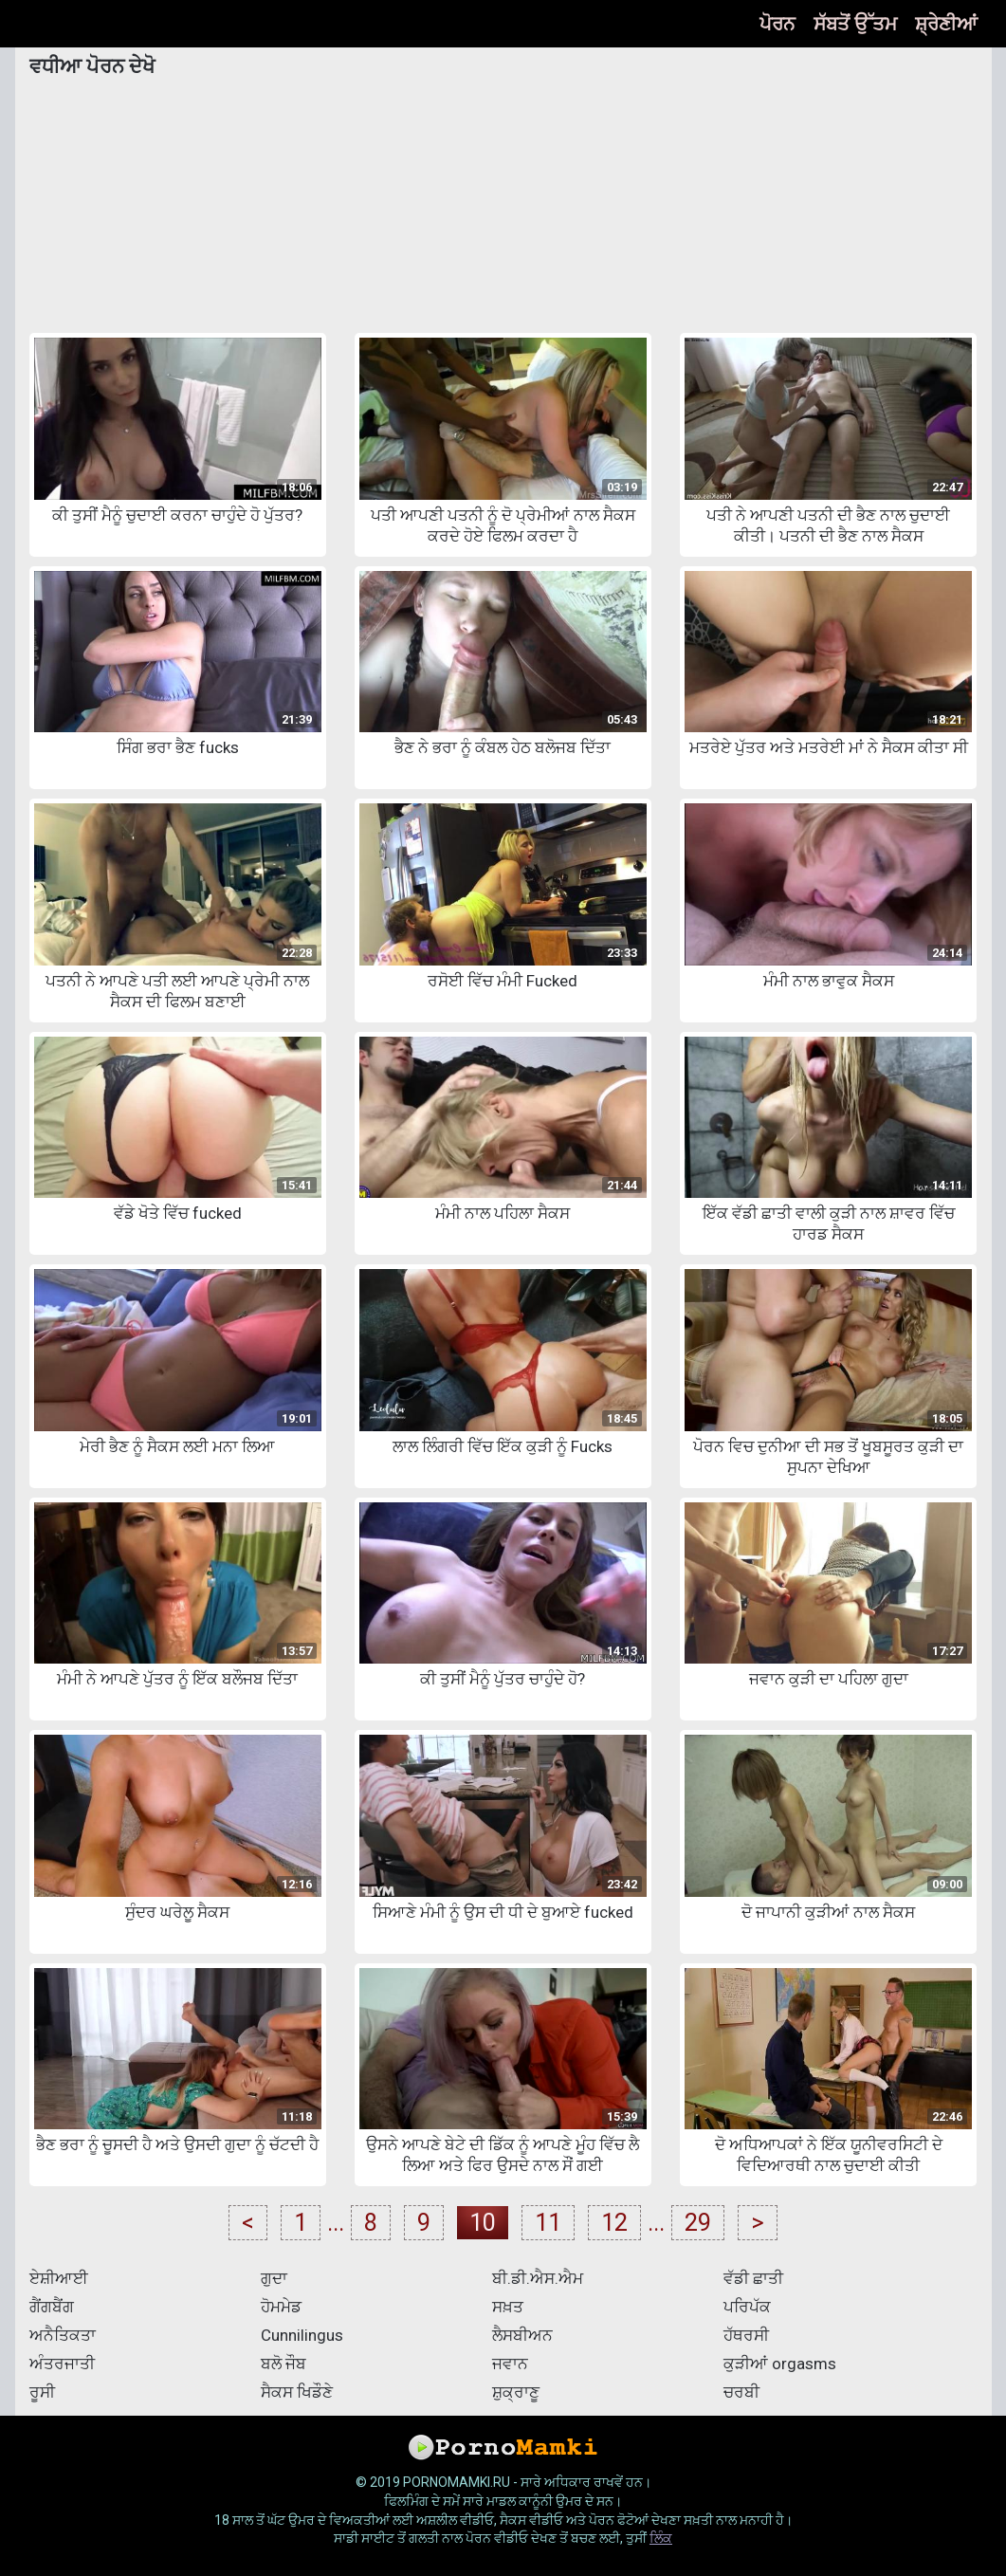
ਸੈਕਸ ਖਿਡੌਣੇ (297, 2392)
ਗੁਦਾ (274, 2278)
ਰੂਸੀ (42, 2392)
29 (698, 2222)
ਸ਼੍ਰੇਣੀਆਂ (946, 23)
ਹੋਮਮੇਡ (281, 2306)
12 (614, 2222)
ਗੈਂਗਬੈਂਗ (51, 2306)
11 (548, 2222)
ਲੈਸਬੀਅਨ (522, 2335)
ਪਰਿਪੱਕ (747, 2306)
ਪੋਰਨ (777, 23)
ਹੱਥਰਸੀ (746, 2335)
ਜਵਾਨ (510, 2363)
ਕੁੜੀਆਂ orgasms (779, 2363)
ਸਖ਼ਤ (507, 2306)
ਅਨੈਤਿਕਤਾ (62, 2335)
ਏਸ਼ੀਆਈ (58, 2278)
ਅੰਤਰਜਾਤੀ (62, 2363)
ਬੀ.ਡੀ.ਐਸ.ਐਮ (537, 2278)
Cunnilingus (302, 2335)
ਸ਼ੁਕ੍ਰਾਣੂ (516, 2392)
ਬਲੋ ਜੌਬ (283, 2363)
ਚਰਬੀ (741, 2392)
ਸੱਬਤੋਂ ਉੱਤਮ (855, 23)
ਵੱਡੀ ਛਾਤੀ (753, 2278)
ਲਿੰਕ (660, 2538)
